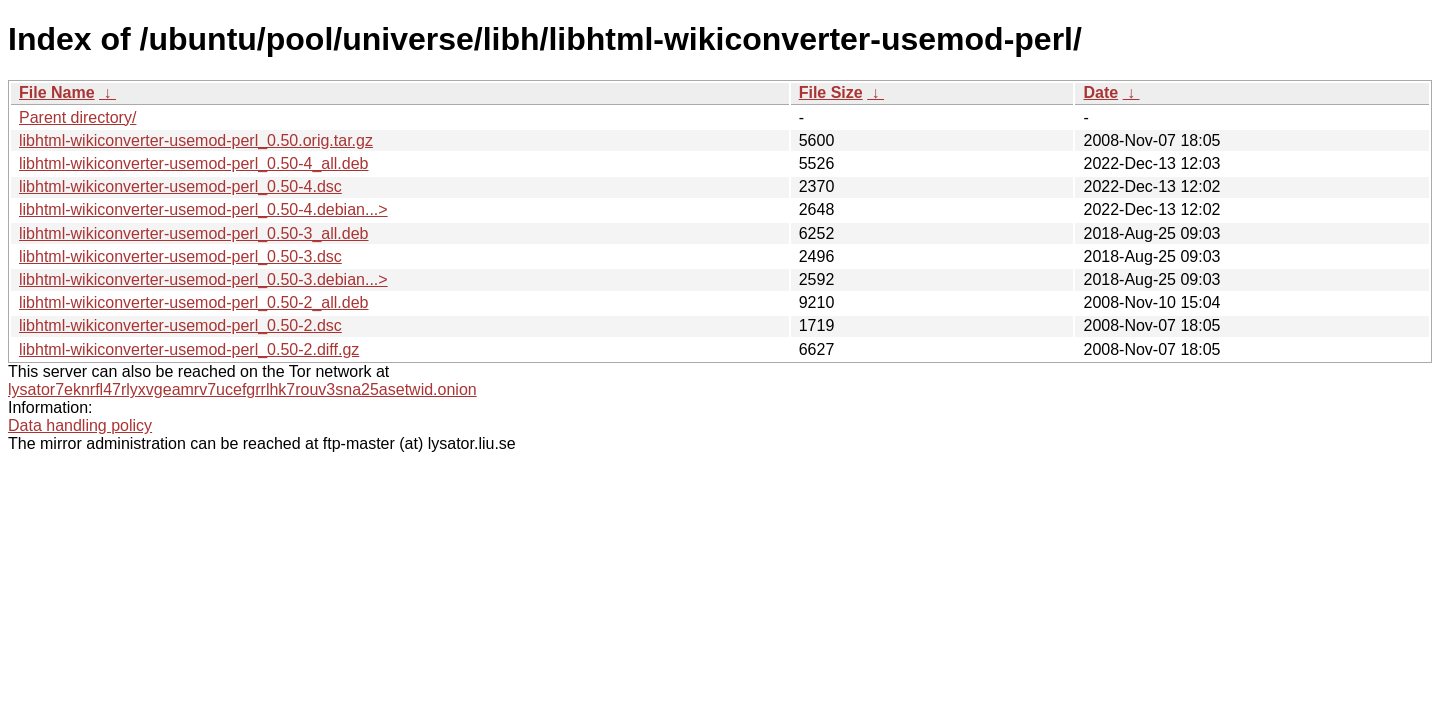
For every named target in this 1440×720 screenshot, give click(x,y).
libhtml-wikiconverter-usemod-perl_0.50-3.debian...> (203, 279)
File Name (57, 92)
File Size (831, 92)
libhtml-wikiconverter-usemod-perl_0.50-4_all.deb (194, 163)
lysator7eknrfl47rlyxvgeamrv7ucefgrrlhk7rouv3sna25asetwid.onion (242, 389)
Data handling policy (80, 425)
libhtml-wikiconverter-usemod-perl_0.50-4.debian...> (203, 209)
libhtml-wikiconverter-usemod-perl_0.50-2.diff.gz (189, 349)
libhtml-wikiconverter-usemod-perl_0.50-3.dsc (180, 256)
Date (1100, 92)
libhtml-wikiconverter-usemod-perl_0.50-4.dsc (180, 186)
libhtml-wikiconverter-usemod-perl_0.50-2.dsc (180, 325)
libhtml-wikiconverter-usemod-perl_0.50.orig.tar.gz (196, 140)
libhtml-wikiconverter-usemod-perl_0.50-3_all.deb (194, 233)
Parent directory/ (77, 117)
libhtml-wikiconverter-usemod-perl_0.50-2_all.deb (194, 302)
